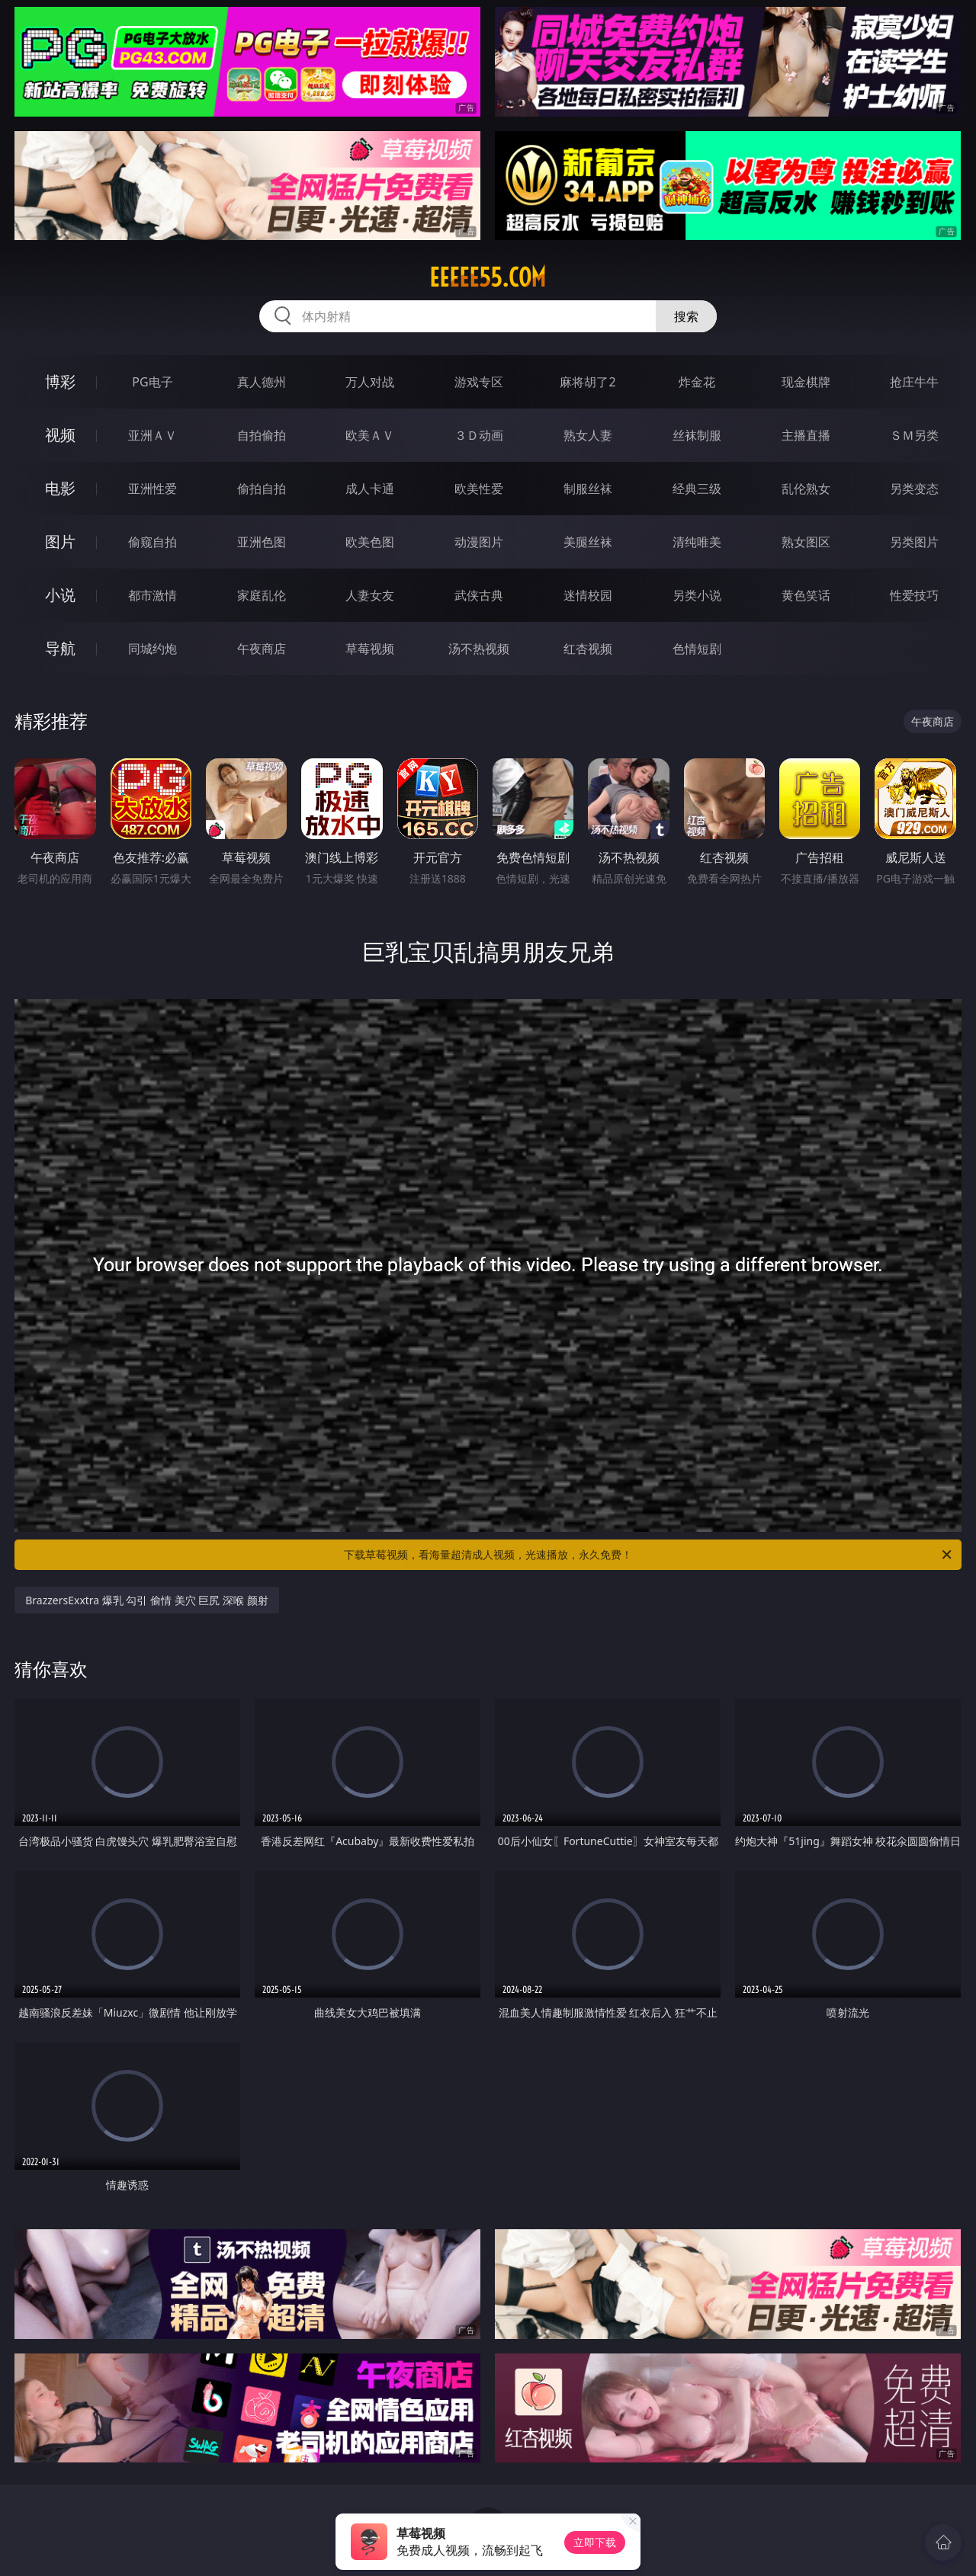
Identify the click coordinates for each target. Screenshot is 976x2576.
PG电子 (152, 381)
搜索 (686, 316)
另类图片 (914, 541)
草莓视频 (369, 648)
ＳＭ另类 (914, 435)
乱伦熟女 (806, 488)
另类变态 (914, 488)
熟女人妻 (587, 435)
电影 (60, 488)
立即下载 (594, 2542)
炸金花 (697, 381)
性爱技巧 (914, 595)
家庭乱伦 (261, 595)
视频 (60, 435)
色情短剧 (697, 648)
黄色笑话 (806, 595)
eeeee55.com (487, 277)
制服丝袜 (587, 488)
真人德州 (261, 381)
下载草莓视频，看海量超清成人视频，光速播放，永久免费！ (649, 1555)
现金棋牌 (806, 381)
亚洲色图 (261, 541)
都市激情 (152, 595)
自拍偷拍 (261, 435)
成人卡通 (369, 488)
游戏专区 (478, 381)
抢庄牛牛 (914, 381)
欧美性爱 (478, 488)
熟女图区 (806, 541)
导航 (60, 648)
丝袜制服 (697, 435)
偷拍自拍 (261, 488)
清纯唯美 (697, 541)
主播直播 (806, 435)
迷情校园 (587, 595)
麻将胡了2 (587, 381)
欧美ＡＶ (369, 435)
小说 (60, 595)
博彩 (60, 381)
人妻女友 (369, 595)
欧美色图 (369, 541)
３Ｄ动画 (478, 435)
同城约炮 (152, 648)
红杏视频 (587, 648)
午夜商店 (261, 648)
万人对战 (369, 381)
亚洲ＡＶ (152, 435)
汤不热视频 (478, 648)
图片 (60, 541)
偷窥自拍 (152, 541)
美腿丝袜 (587, 541)
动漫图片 (478, 541)
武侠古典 (478, 595)
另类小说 (697, 595)
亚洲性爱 (152, 488)
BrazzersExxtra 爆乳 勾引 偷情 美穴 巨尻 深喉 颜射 (146, 1600)
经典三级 (697, 488)
